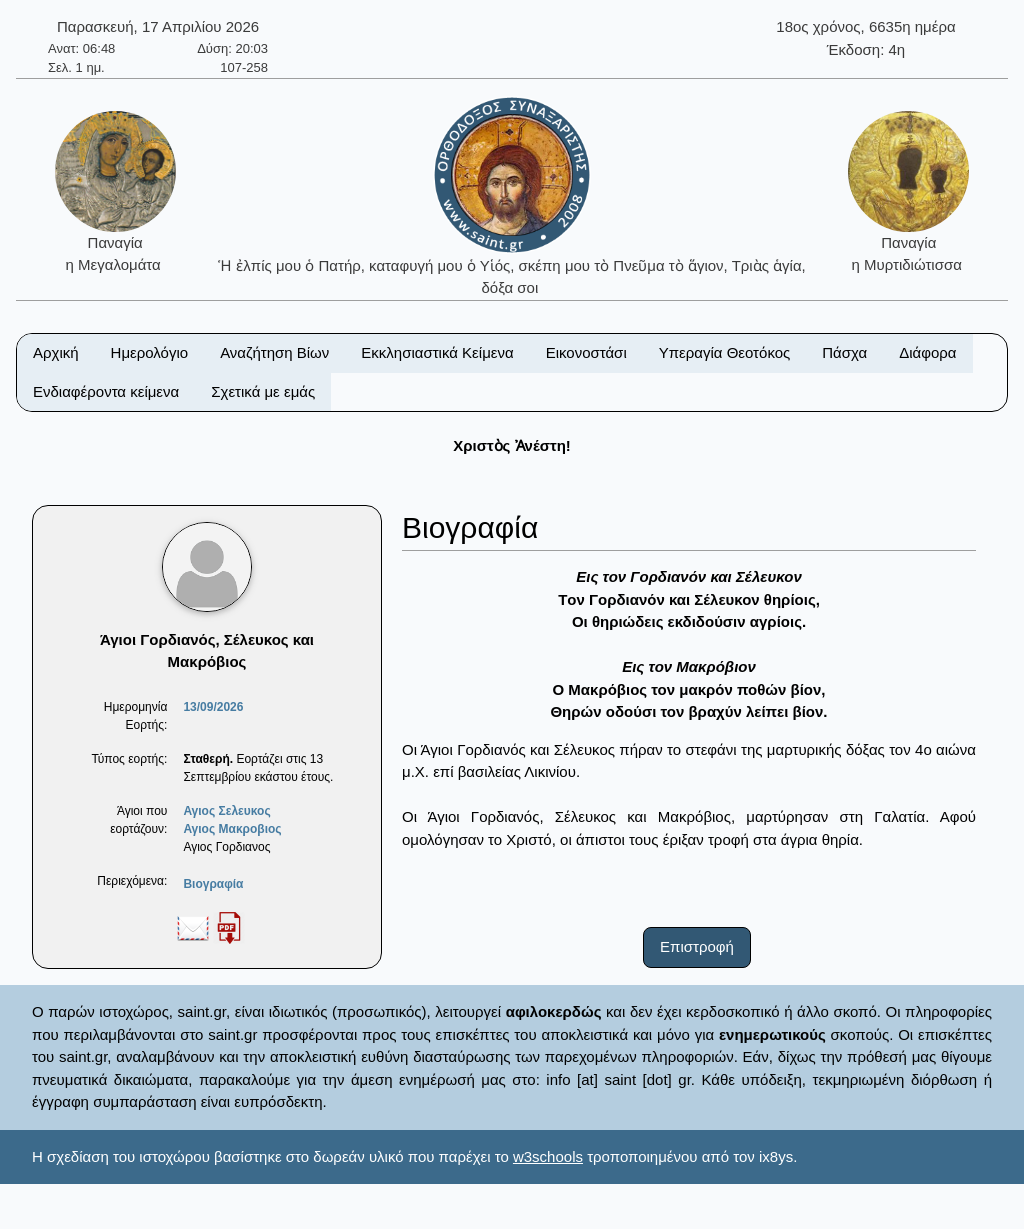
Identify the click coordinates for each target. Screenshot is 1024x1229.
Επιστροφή (697, 946)
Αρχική (56, 352)
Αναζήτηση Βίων (274, 352)
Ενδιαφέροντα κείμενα (106, 391)
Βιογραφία (213, 884)
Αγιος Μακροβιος (232, 829)
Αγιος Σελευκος (226, 811)
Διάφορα (927, 352)
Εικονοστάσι (586, 352)
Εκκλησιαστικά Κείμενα (437, 352)
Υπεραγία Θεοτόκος (725, 352)
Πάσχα (844, 352)
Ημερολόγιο (150, 352)
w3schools (548, 1156)
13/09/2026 (213, 707)
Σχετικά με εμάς (263, 391)
